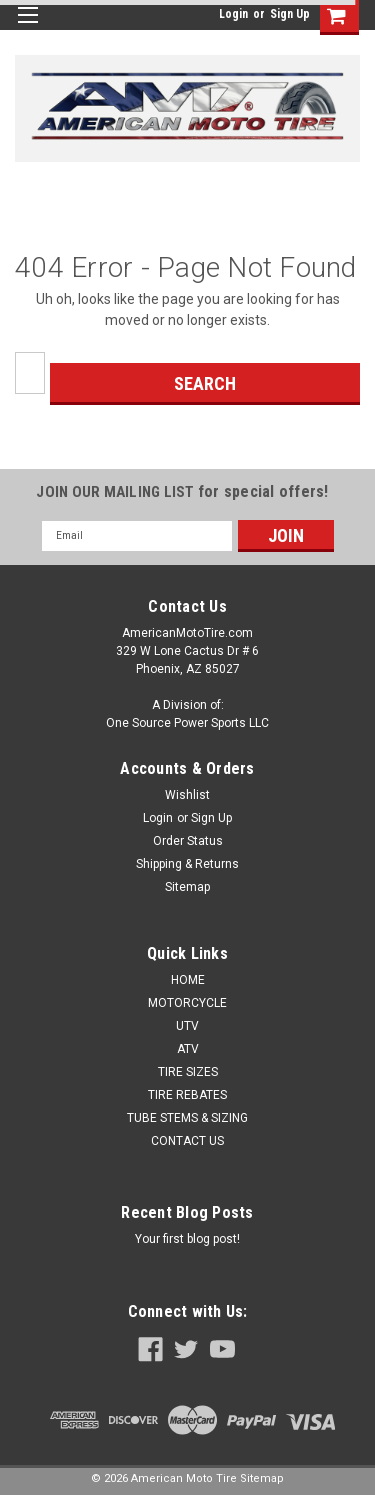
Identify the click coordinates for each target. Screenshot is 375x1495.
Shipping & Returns (187, 864)
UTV (187, 1026)
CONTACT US (187, 1141)
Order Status (188, 841)
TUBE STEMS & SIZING (187, 1118)
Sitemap (187, 887)
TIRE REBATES (187, 1095)
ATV (188, 1049)
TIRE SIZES (188, 1072)
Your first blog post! (187, 1239)
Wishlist (187, 795)
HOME (188, 980)
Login (233, 14)
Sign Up (290, 14)
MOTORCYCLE (187, 1003)
